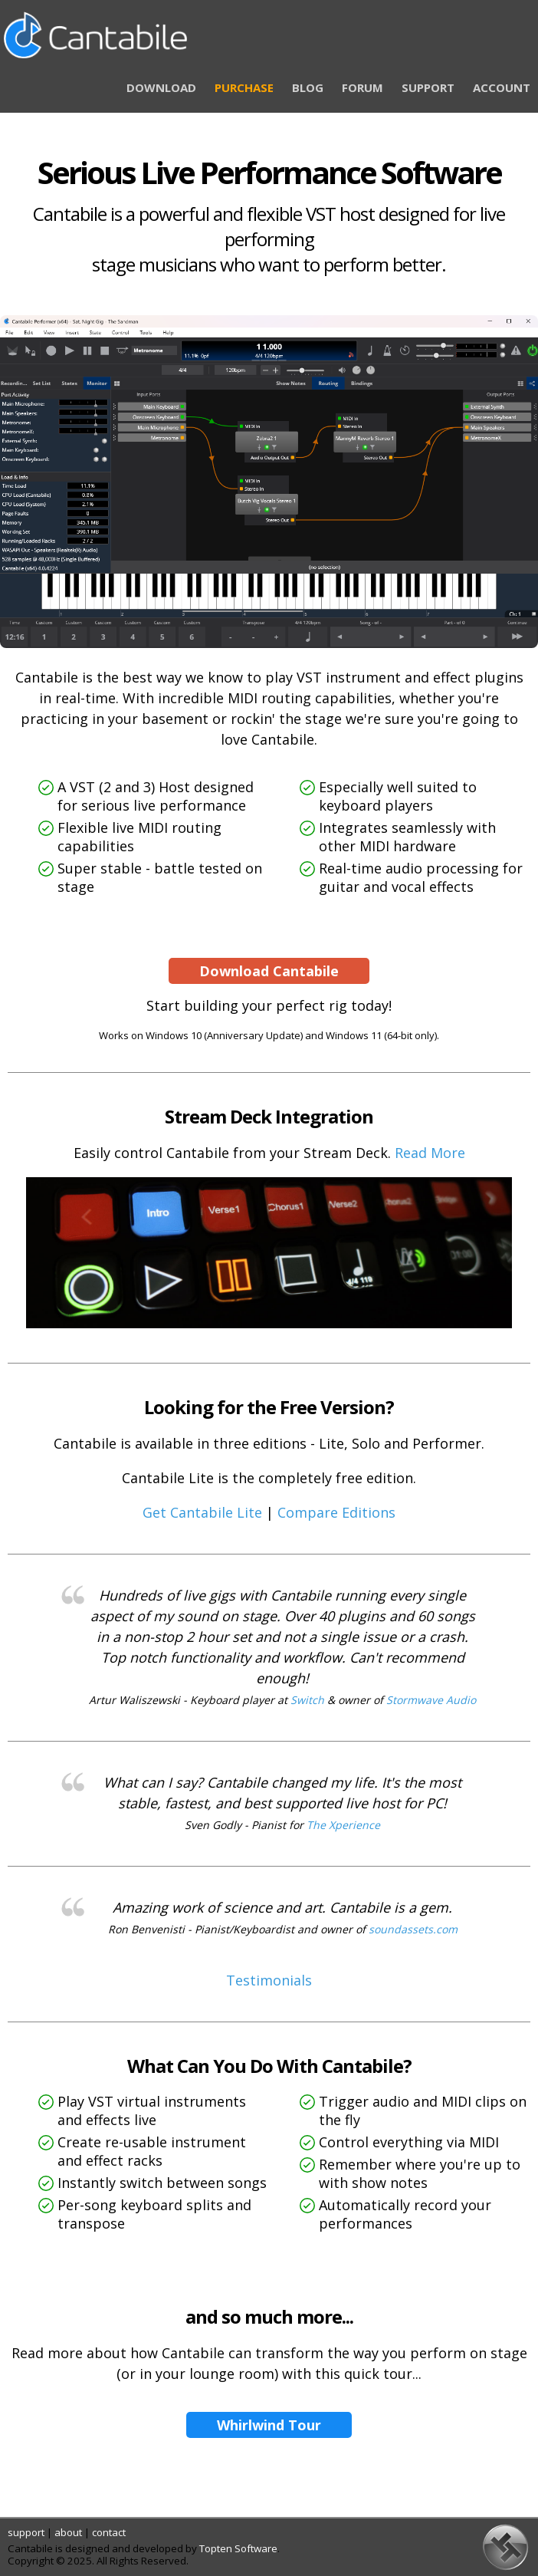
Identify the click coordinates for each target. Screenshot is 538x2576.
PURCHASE (244, 87)
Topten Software (238, 2548)
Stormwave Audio (431, 1700)
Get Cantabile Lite (202, 1512)
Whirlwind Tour (269, 2425)
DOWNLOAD (161, 87)
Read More (430, 1152)
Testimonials (269, 1980)
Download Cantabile (269, 971)
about (68, 2532)
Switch (307, 1700)
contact (109, 2532)
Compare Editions (336, 1512)
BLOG (307, 87)
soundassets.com (413, 1929)
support (26, 2532)
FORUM (362, 87)
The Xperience (343, 1825)
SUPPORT (428, 87)
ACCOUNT (501, 87)
